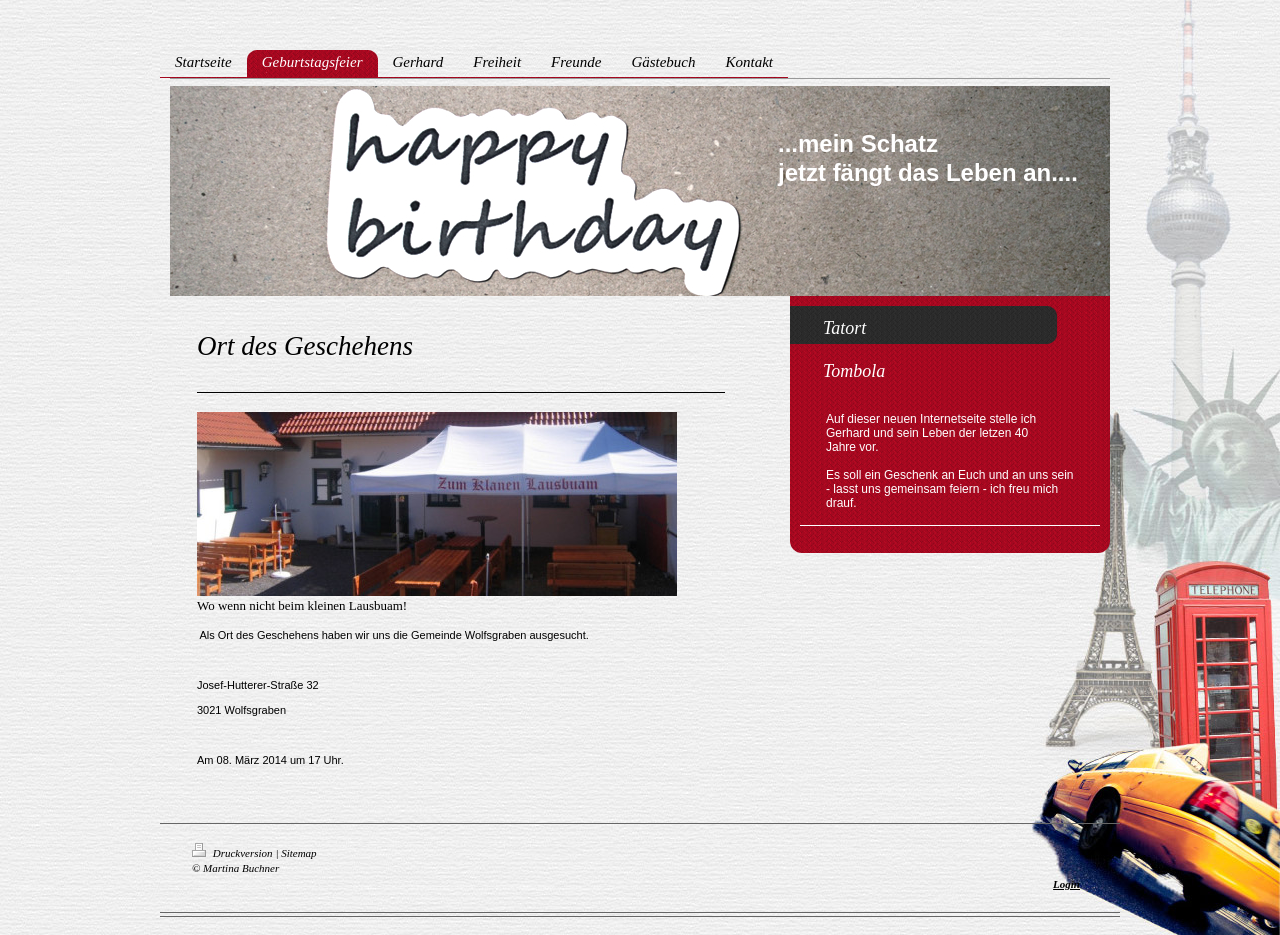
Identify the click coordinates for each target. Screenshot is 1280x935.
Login (1066, 884)
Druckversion (233, 853)
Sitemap (298, 853)
